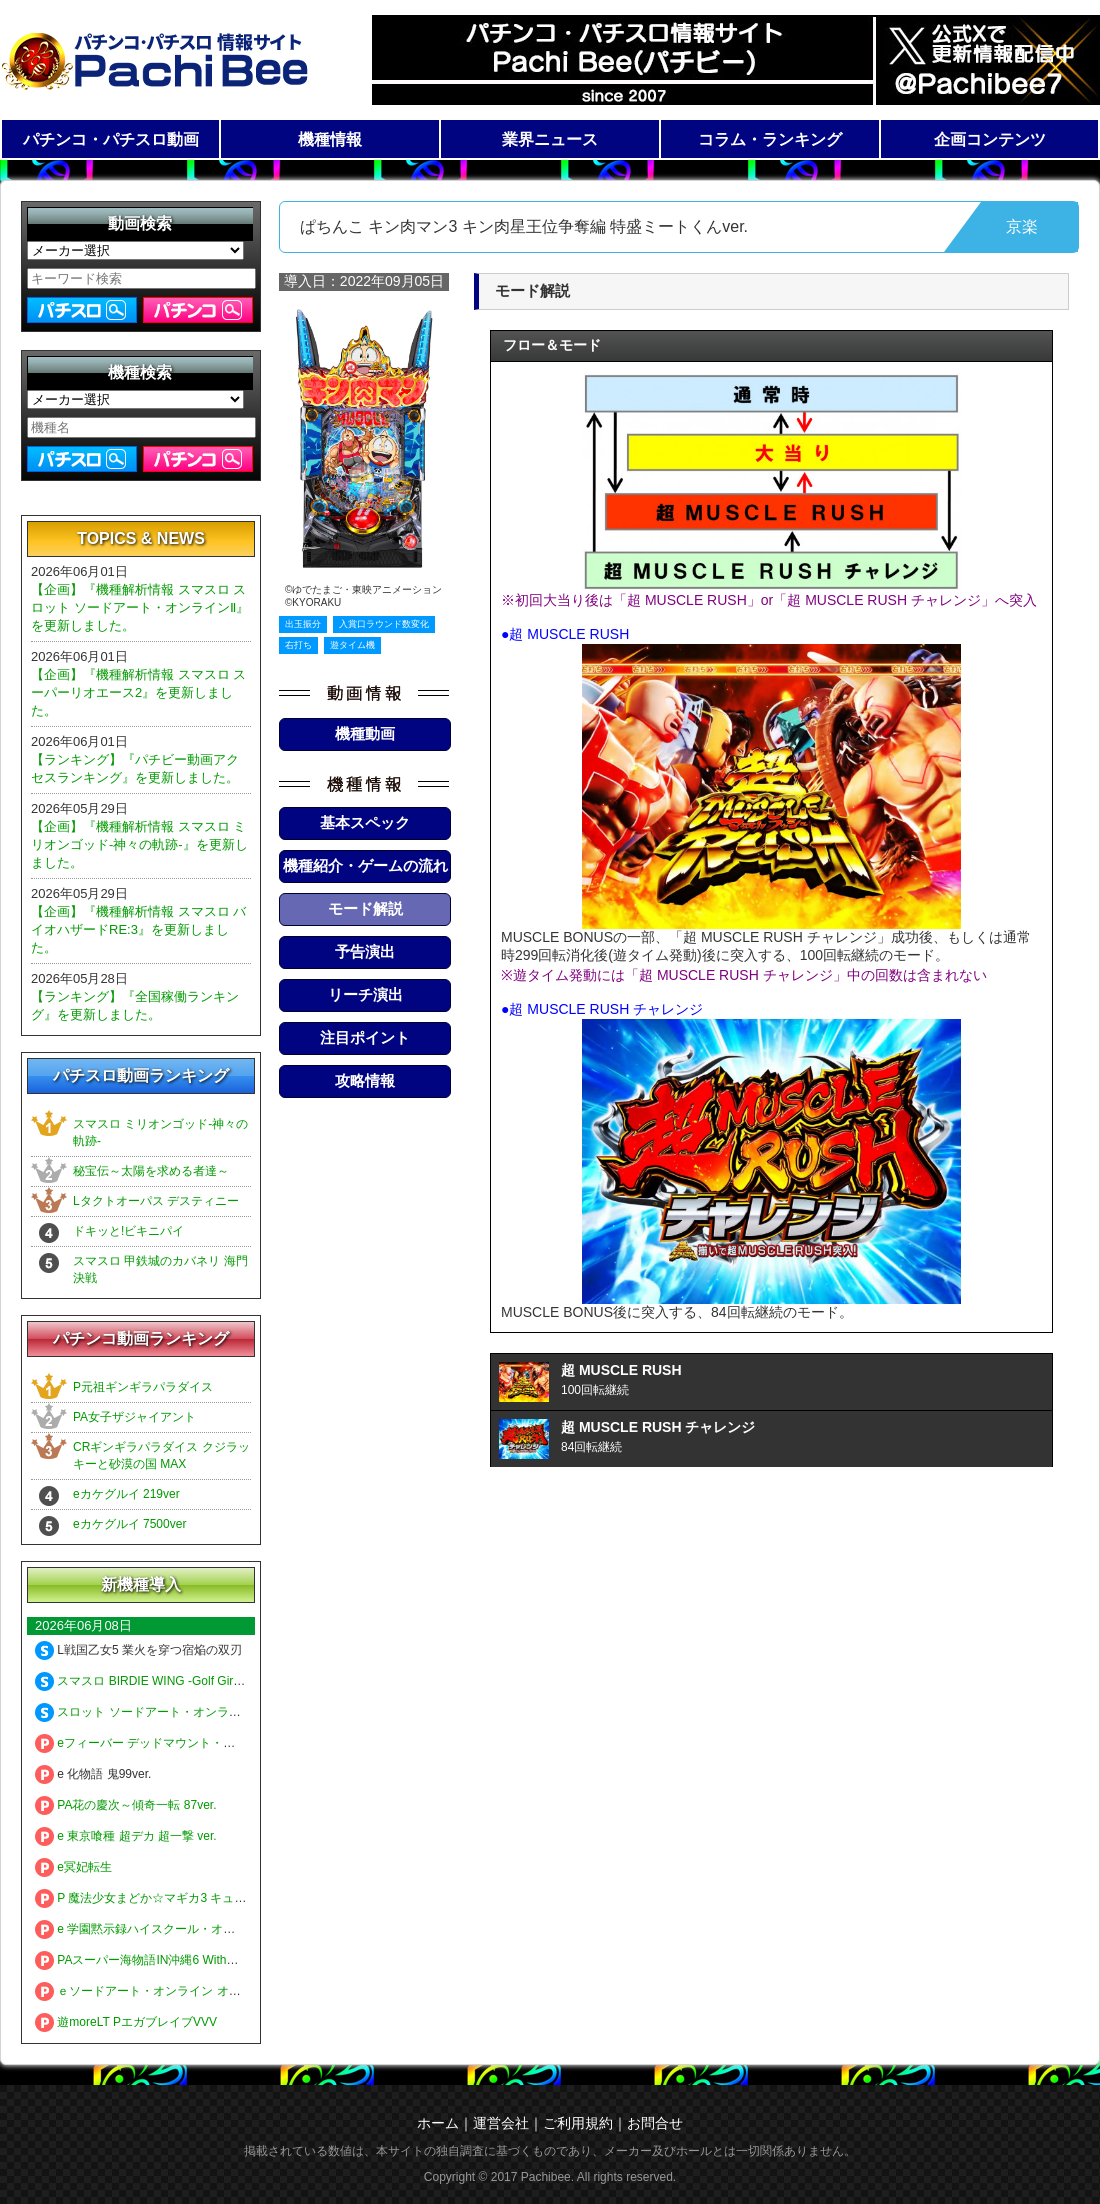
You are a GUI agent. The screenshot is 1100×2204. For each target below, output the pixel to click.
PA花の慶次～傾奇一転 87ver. (125, 1805)
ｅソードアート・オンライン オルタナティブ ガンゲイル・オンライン (235, 1991)
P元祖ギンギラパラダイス (143, 1387)
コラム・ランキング (770, 139)
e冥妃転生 (73, 1867)
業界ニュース (550, 139)
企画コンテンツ (990, 139)
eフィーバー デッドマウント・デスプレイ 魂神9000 (186, 1743)
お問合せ (655, 2123)
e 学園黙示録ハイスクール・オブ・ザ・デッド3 (174, 1929)
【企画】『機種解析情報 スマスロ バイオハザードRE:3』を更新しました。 (138, 929)
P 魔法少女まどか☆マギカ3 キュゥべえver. (162, 1898)
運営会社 (501, 2123)
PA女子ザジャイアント (134, 1417)
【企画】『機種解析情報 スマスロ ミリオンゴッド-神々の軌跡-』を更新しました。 (139, 844)
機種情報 (330, 139)
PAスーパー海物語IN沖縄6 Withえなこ (148, 1960)
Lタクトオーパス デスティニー (156, 1201)
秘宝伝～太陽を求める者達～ (151, 1171)
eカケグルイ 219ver (126, 1494)
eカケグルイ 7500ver (129, 1524)
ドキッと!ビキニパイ (128, 1231)
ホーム (438, 2123)
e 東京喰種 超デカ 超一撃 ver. (126, 1836)
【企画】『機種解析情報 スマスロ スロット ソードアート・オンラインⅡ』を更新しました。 (140, 607)
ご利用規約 (578, 2123)
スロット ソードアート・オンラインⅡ (147, 1712)
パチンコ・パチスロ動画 (111, 139)
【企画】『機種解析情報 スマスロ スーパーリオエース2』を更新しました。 (138, 692)
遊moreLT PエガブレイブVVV (126, 2022)
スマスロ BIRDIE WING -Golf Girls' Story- (157, 1681)
